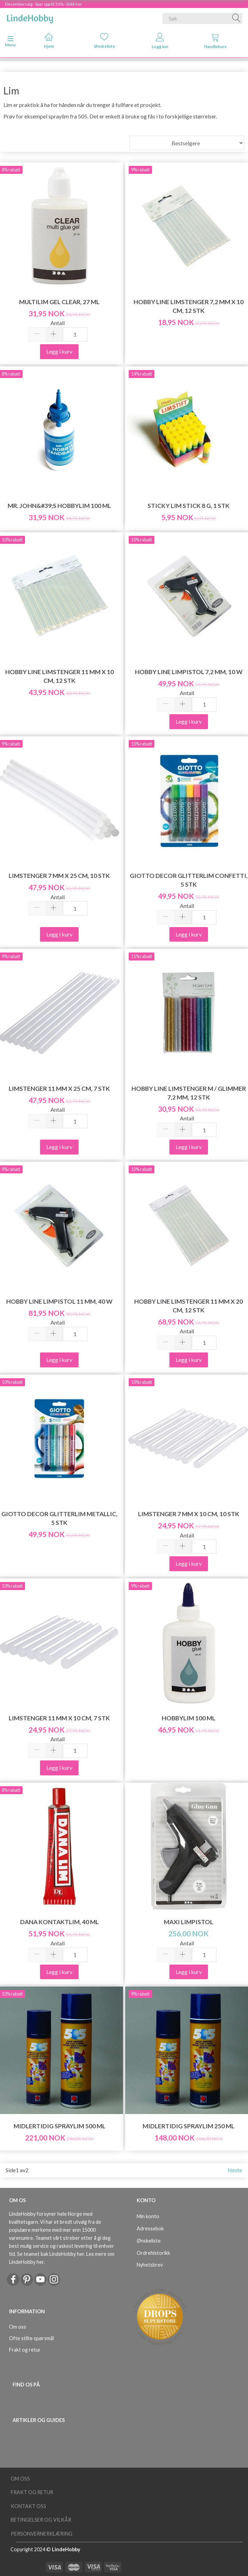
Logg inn (160, 41)
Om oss (17, 2327)
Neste (234, 2170)
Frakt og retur (25, 2350)
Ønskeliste (104, 40)
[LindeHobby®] (30, 17)
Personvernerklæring (41, 2534)
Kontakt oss (28, 2506)
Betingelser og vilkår (41, 2520)
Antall (57, 322)
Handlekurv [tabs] (215, 41)
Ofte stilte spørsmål (31, 2338)
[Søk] (236, 18)
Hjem (49, 40)
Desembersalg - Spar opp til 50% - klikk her (43, 4)
